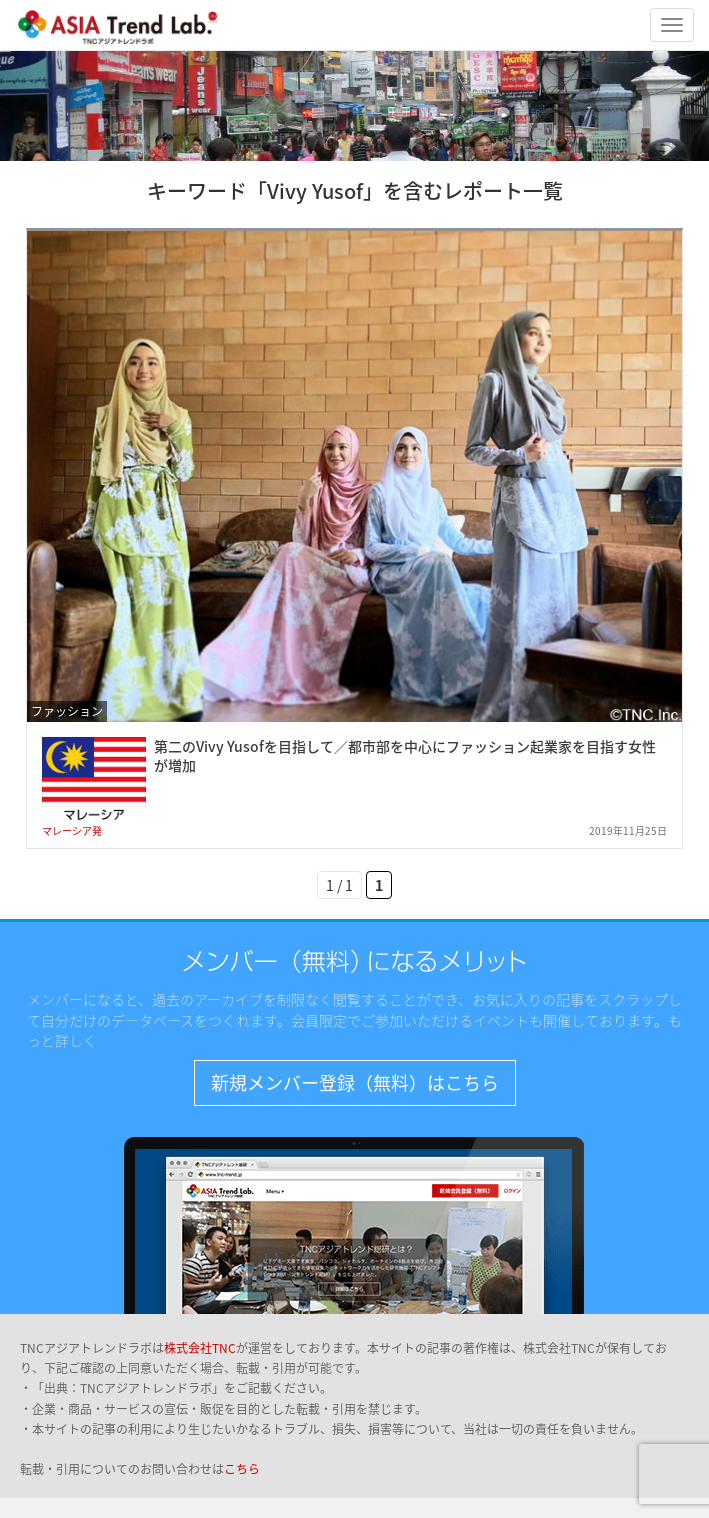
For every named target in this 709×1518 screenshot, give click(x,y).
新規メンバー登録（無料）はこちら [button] (355, 1082)
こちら (242, 1469)
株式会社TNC (200, 1348)
